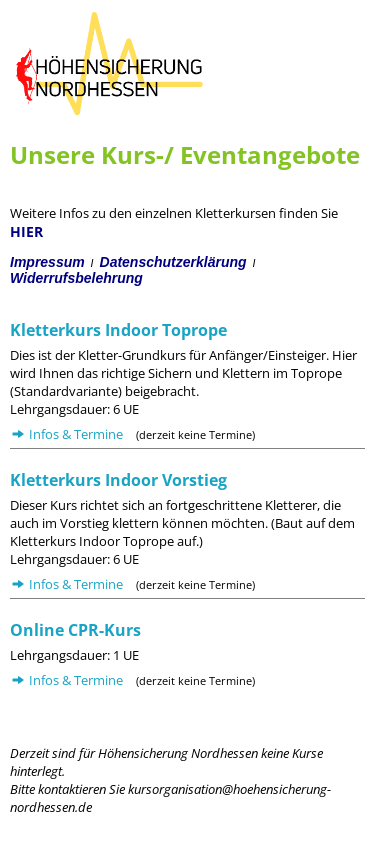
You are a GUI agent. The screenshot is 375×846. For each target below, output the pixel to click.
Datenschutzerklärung (173, 262)
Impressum (47, 262)
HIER (26, 231)
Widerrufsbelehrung (76, 278)
